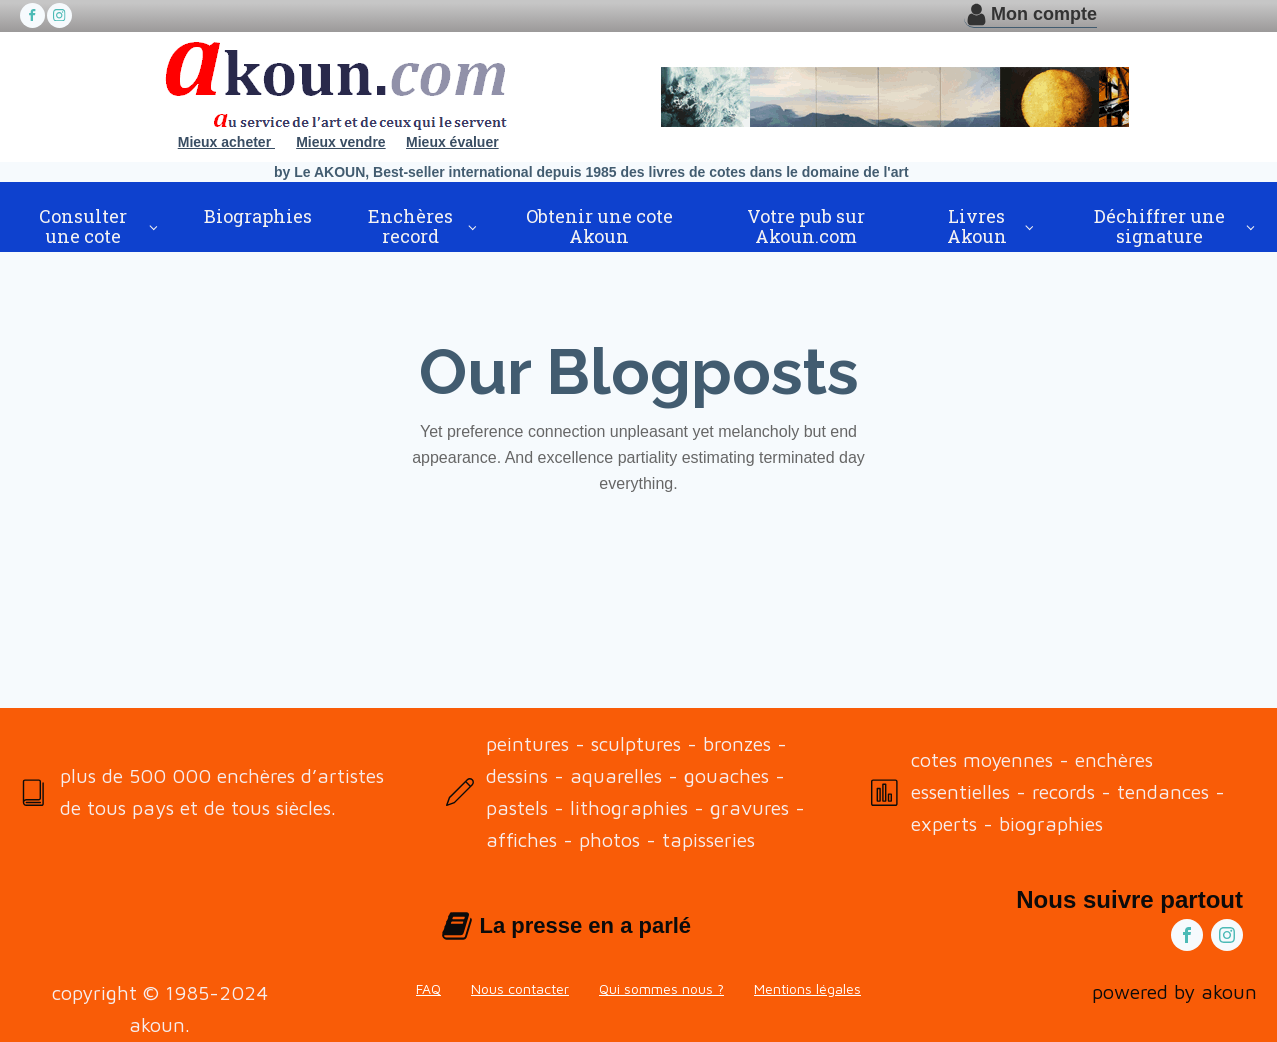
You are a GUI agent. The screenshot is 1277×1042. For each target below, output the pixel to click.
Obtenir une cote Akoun (599, 226)
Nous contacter (520, 988)
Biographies (258, 216)
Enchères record (410, 226)
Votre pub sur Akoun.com (806, 226)
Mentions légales (807, 988)
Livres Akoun (977, 226)
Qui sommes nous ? (661, 988)
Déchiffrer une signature (1159, 226)
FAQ (428, 988)
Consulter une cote (83, 226)
